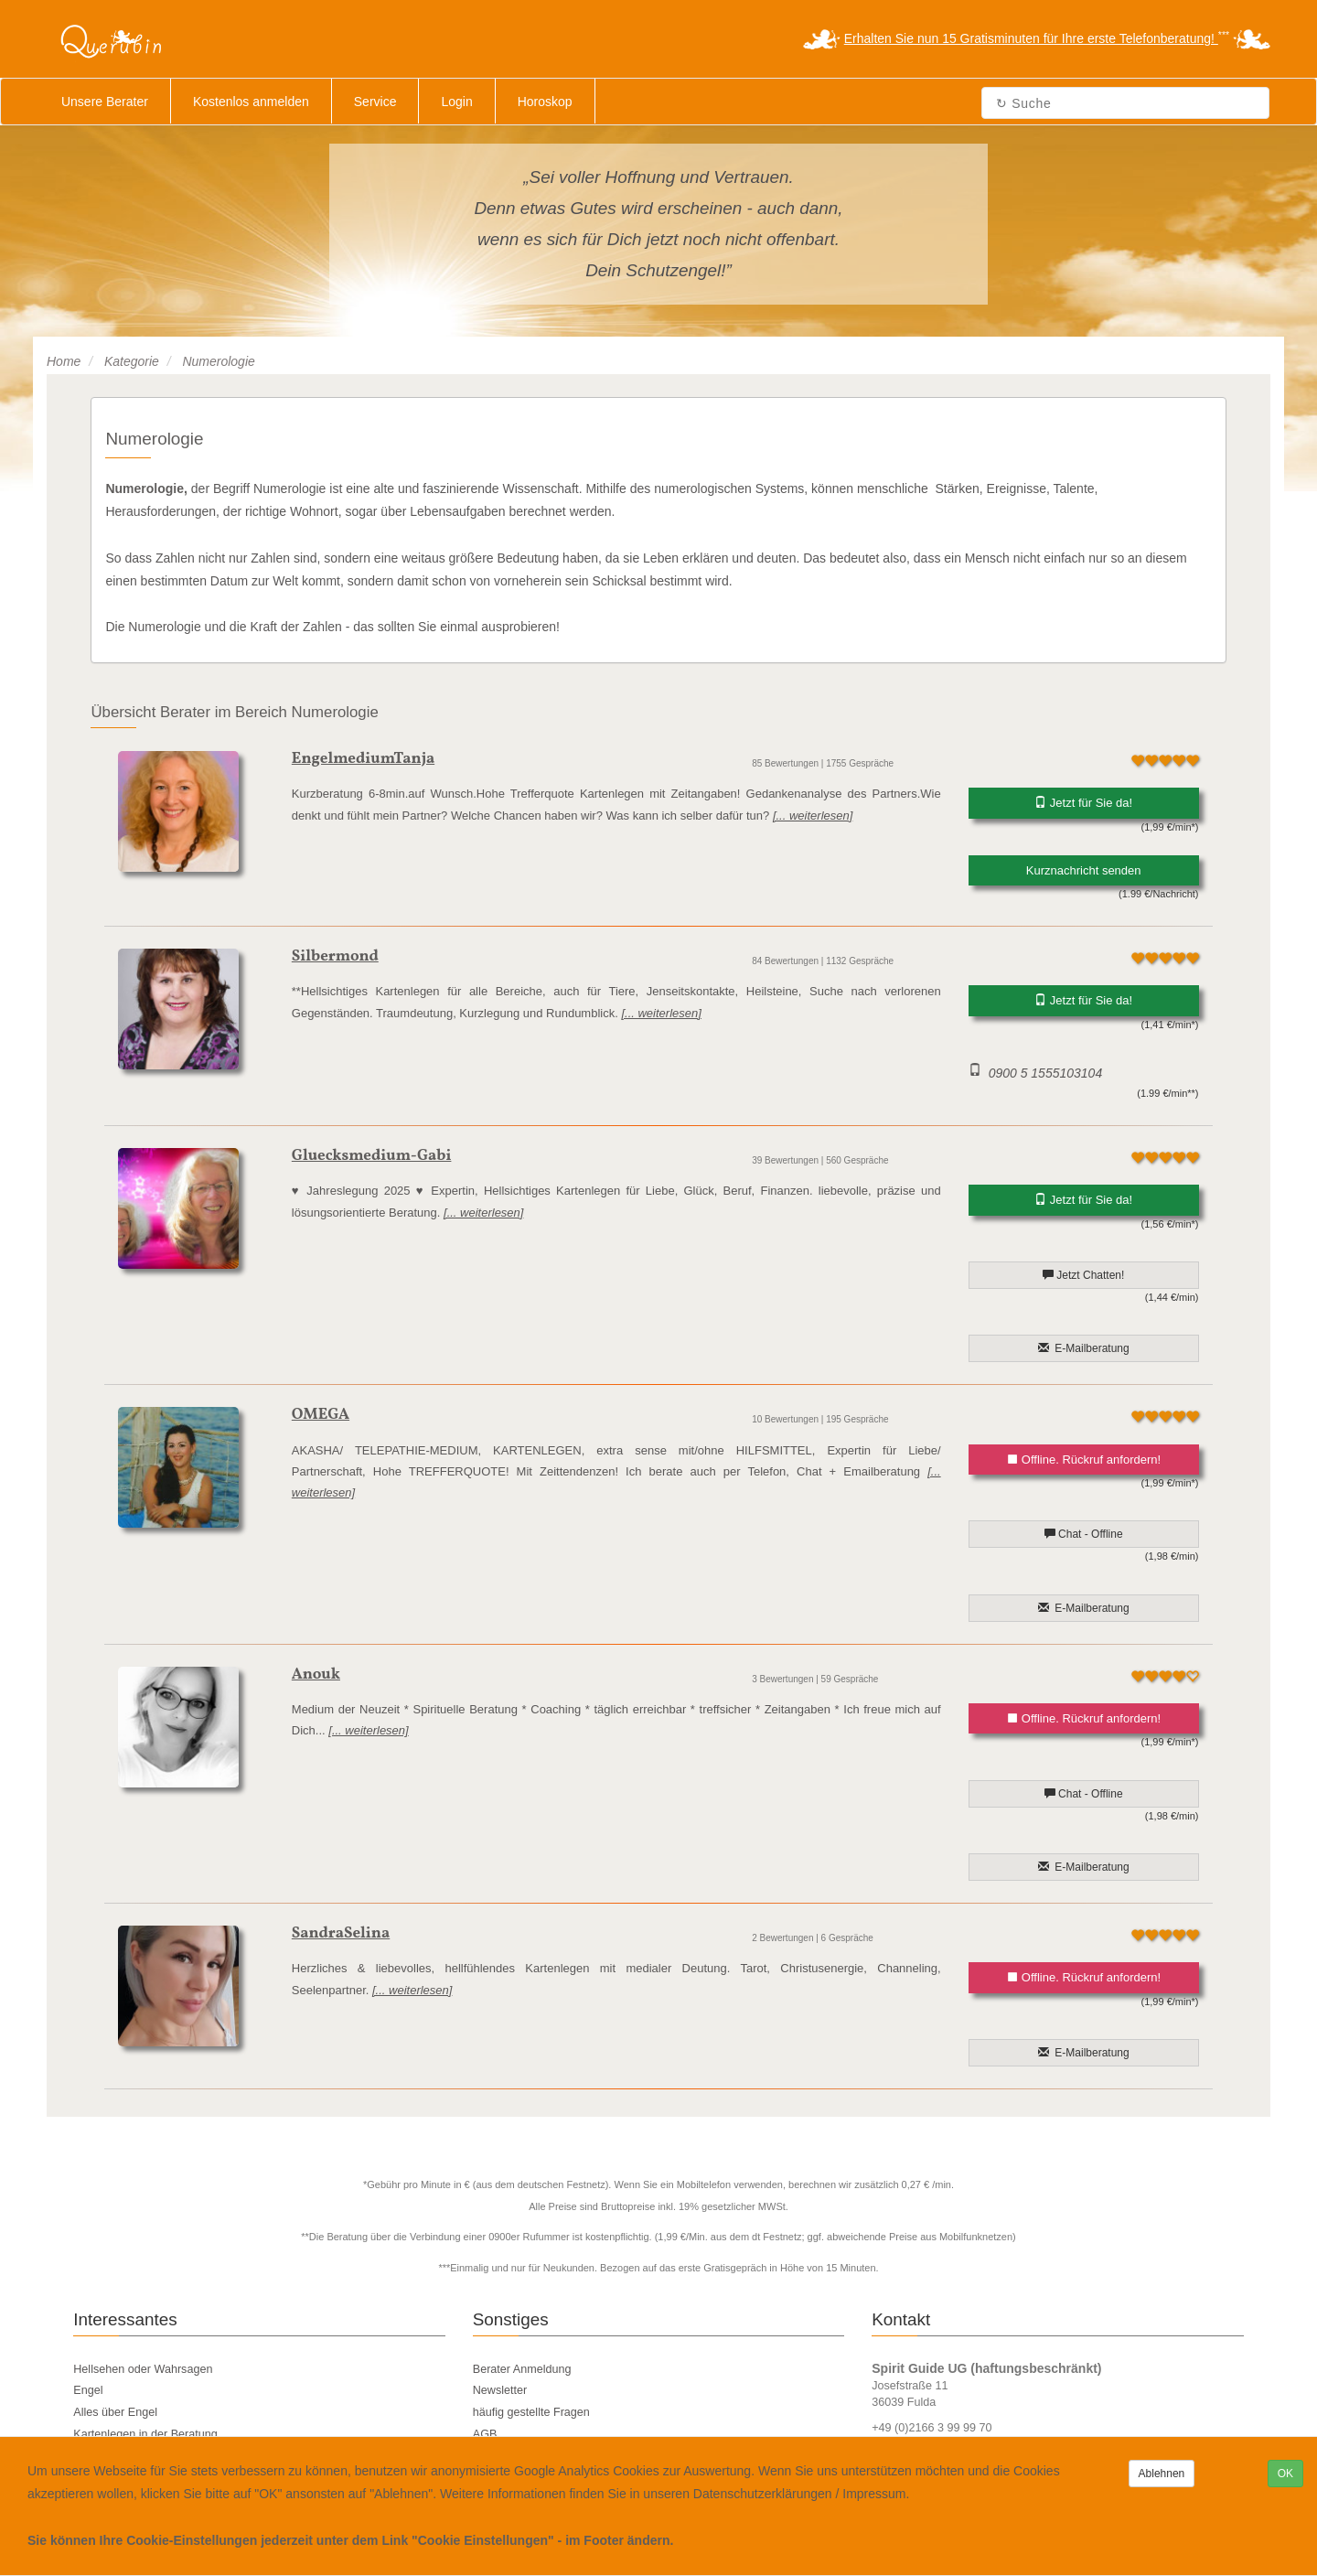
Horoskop (545, 101)
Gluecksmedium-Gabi (372, 1155)
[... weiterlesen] (812, 815)
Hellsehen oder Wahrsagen (142, 2369)
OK (1285, 2473)
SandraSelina (341, 1933)
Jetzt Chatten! (1083, 1275)
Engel (87, 2390)
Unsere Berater (104, 101)
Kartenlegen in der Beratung (145, 2434)
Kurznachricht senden (1083, 870)
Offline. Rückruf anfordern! (1083, 1459)
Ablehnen (1162, 2473)
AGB (485, 2434)
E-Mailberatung (1084, 1348)
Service (375, 101)
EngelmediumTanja (363, 758)
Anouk (316, 1674)
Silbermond (335, 956)
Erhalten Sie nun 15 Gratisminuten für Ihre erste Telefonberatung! (1031, 38)
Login (456, 101)
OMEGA (320, 1414)
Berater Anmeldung (522, 2369)
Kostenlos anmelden (251, 101)
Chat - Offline (1083, 1534)
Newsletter (500, 2390)
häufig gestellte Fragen (531, 2412)
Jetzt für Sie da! (1083, 803)
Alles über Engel (115, 2412)
